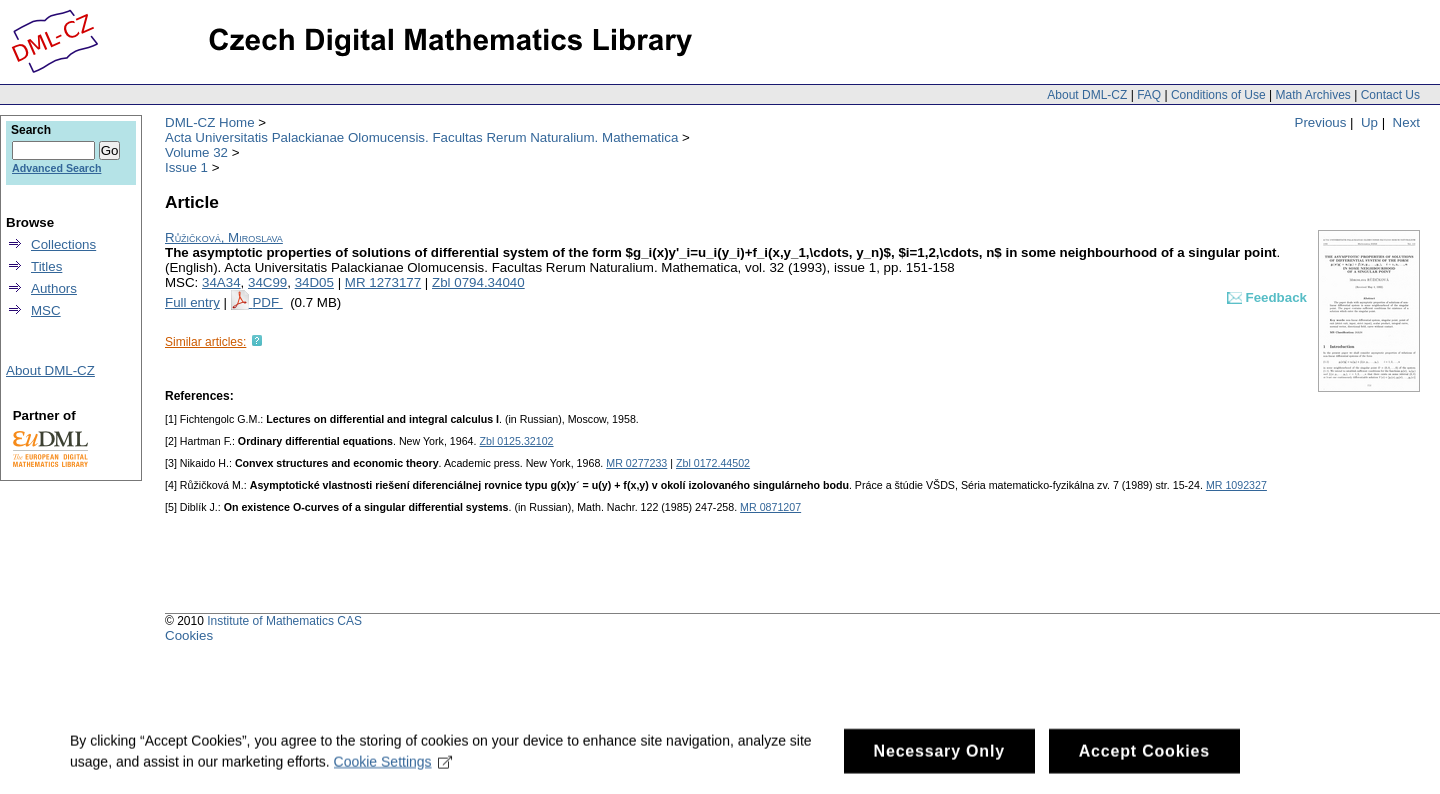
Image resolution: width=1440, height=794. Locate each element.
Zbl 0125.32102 (516, 441)
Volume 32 (196, 152)
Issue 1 (186, 167)
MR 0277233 (636, 463)
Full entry (192, 302)
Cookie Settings (393, 773)
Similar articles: (205, 342)
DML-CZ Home (210, 122)
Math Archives (1312, 95)
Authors (54, 288)
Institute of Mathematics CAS (284, 621)
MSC (46, 310)
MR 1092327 (1236, 485)
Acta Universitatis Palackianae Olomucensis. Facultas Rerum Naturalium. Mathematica (421, 137)
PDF (267, 302)
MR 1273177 (383, 282)
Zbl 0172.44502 (713, 463)
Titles (46, 266)
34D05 (314, 282)
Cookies (189, 635)
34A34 (221, 282)
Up (1369, 122)
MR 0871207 (770, 507)
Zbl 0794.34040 (478, 282)
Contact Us (1390, 95)
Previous (1321, 122)
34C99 (267, 282)
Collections (63, 244)
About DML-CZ (1087, 95)
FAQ (1149, 95)
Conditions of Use (1218, 95)
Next (1406, 122)
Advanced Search (56, 168)
